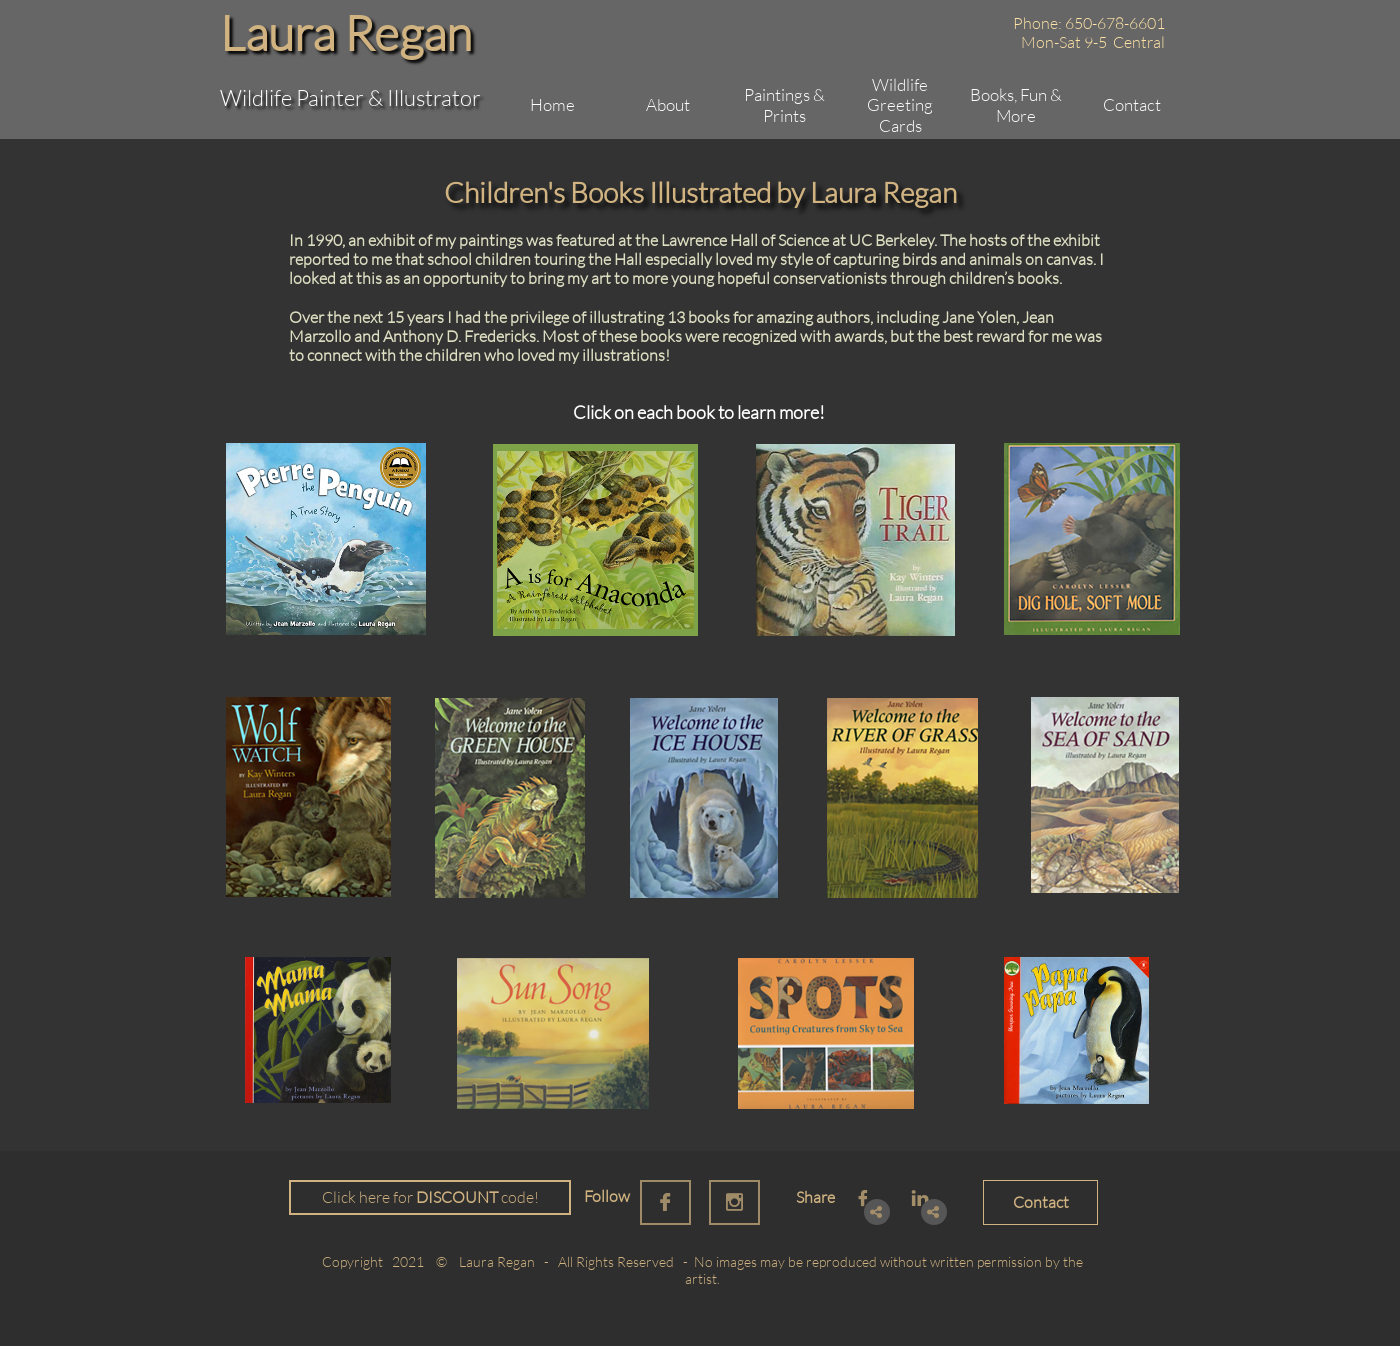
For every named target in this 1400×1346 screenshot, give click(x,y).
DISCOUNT (457, 1197)
